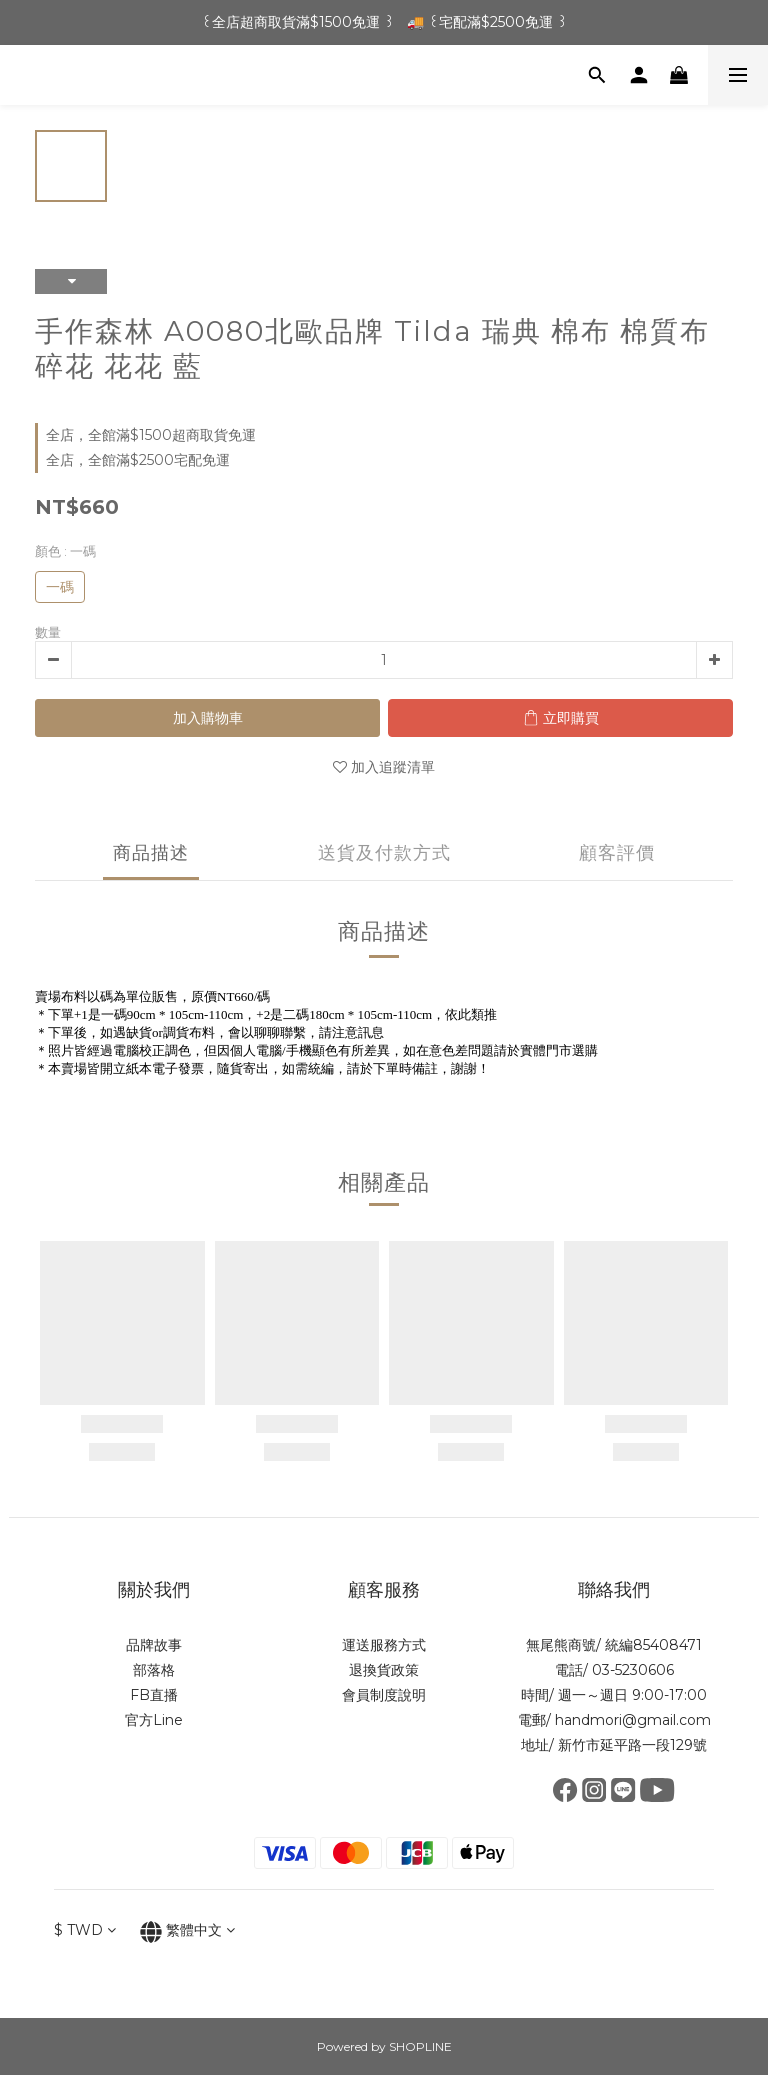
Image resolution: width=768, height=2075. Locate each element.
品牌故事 (154, 1645)
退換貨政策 (384, 1670)
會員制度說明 (384, 1695)
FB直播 (154, 1695)
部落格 (154, 1670)
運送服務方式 (384, 1645)
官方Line (154, 1720)
